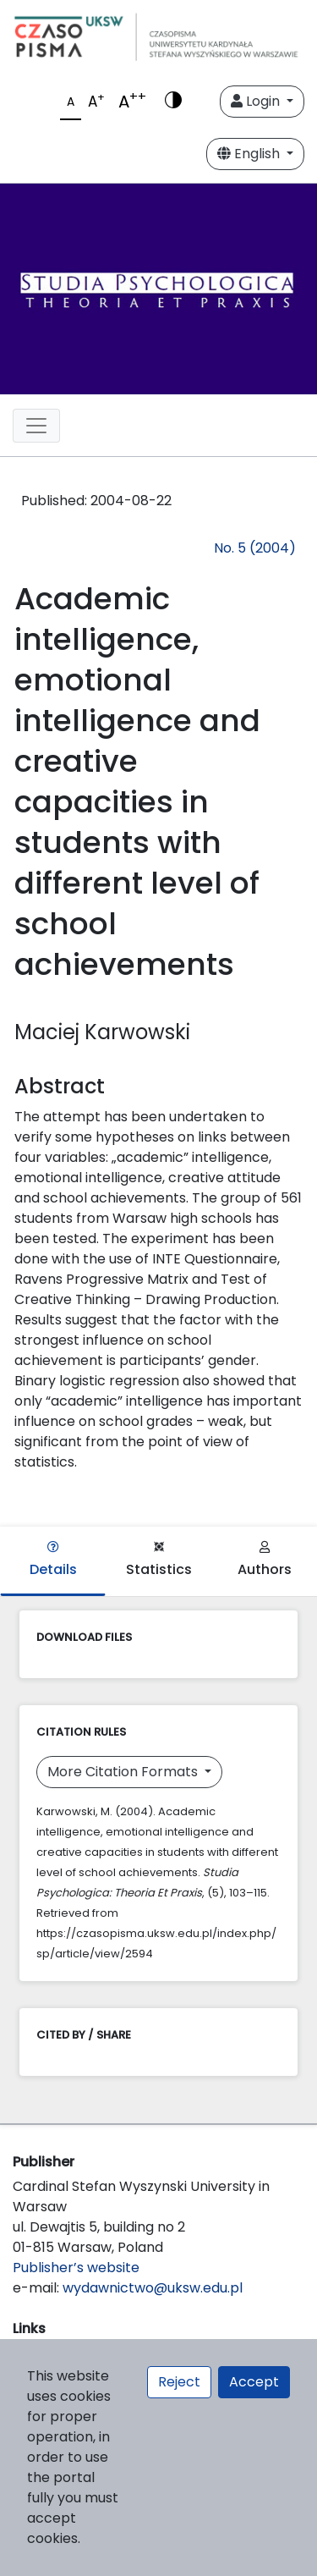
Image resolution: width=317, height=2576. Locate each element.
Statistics (159, 1560)
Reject (179, 2382)
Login (257, 101)
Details (53, 1560)
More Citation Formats (124, 1771)
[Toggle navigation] (36, 426)
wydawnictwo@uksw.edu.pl (153, 2288)
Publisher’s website (76, 2267)
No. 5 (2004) (255, 548)
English (250, 153)
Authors (265, 1560)
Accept (254, 2382)
